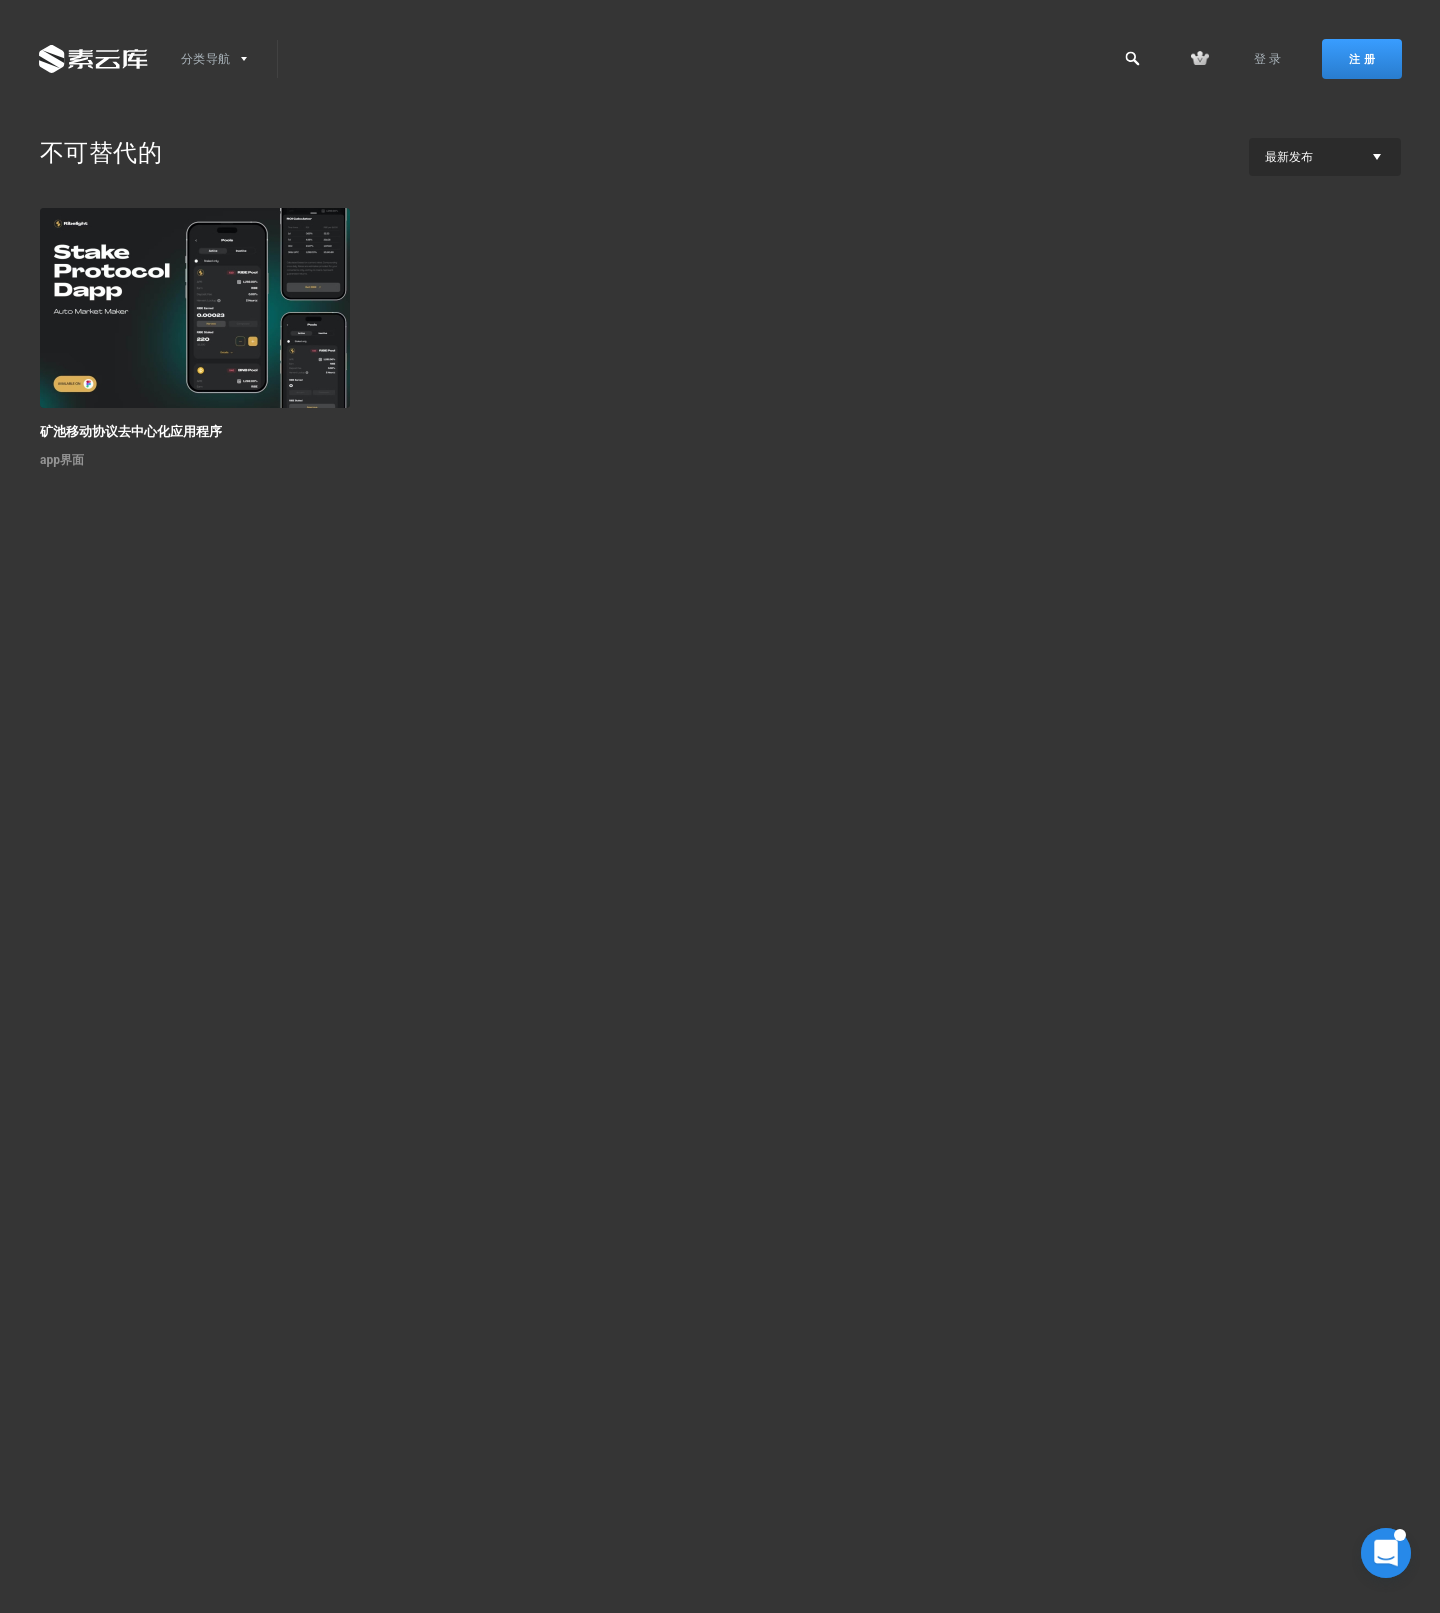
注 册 (1362, 59)
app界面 (62, 460)
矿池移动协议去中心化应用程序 (131, 431)
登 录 (1268, 59)
